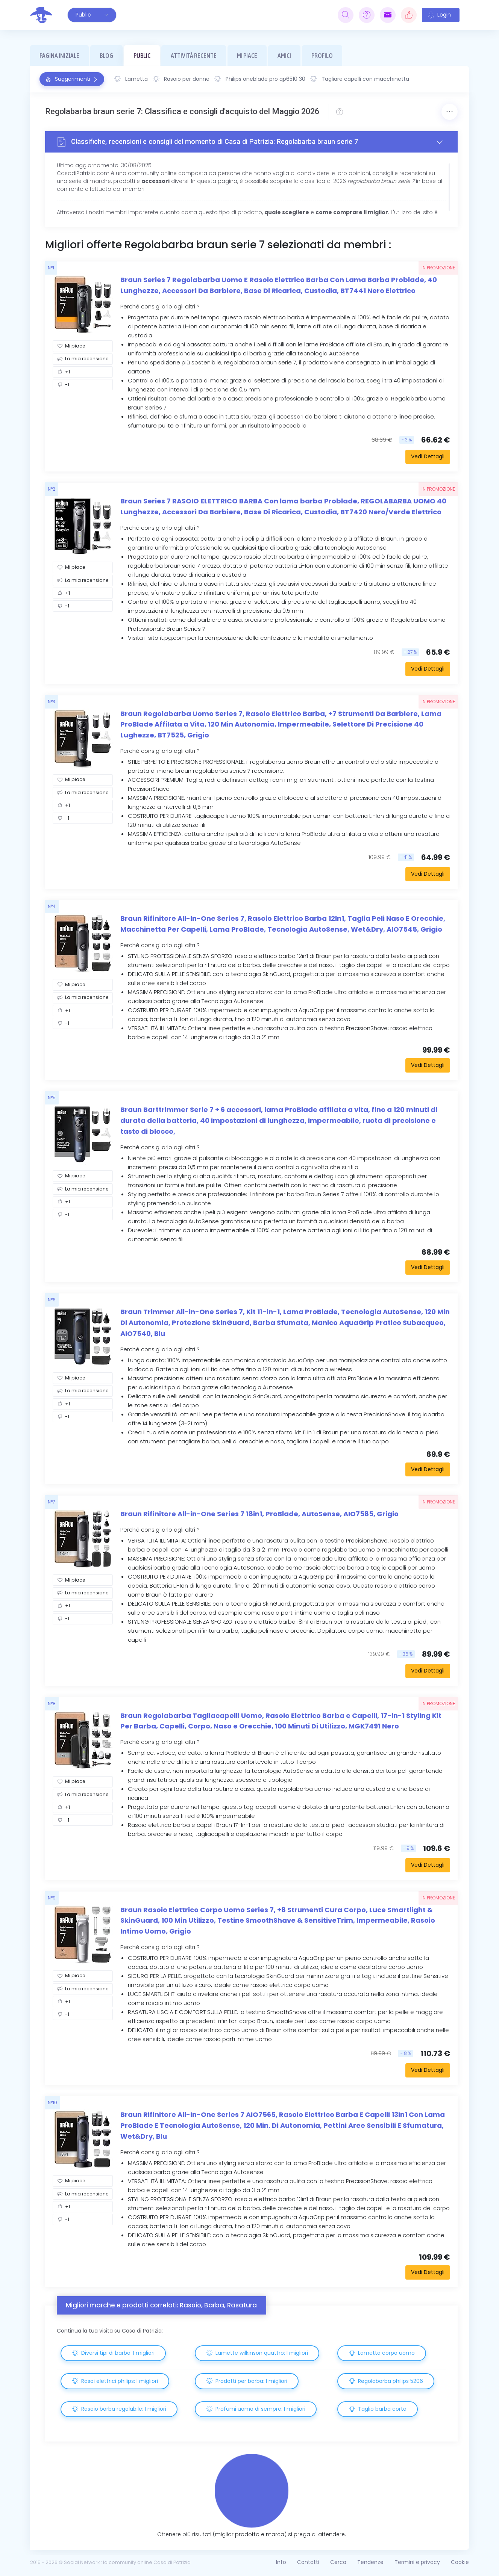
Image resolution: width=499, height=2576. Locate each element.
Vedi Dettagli (427, 456)
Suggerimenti (72, 79)
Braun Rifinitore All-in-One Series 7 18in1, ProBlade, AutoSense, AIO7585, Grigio (259, 1513)
